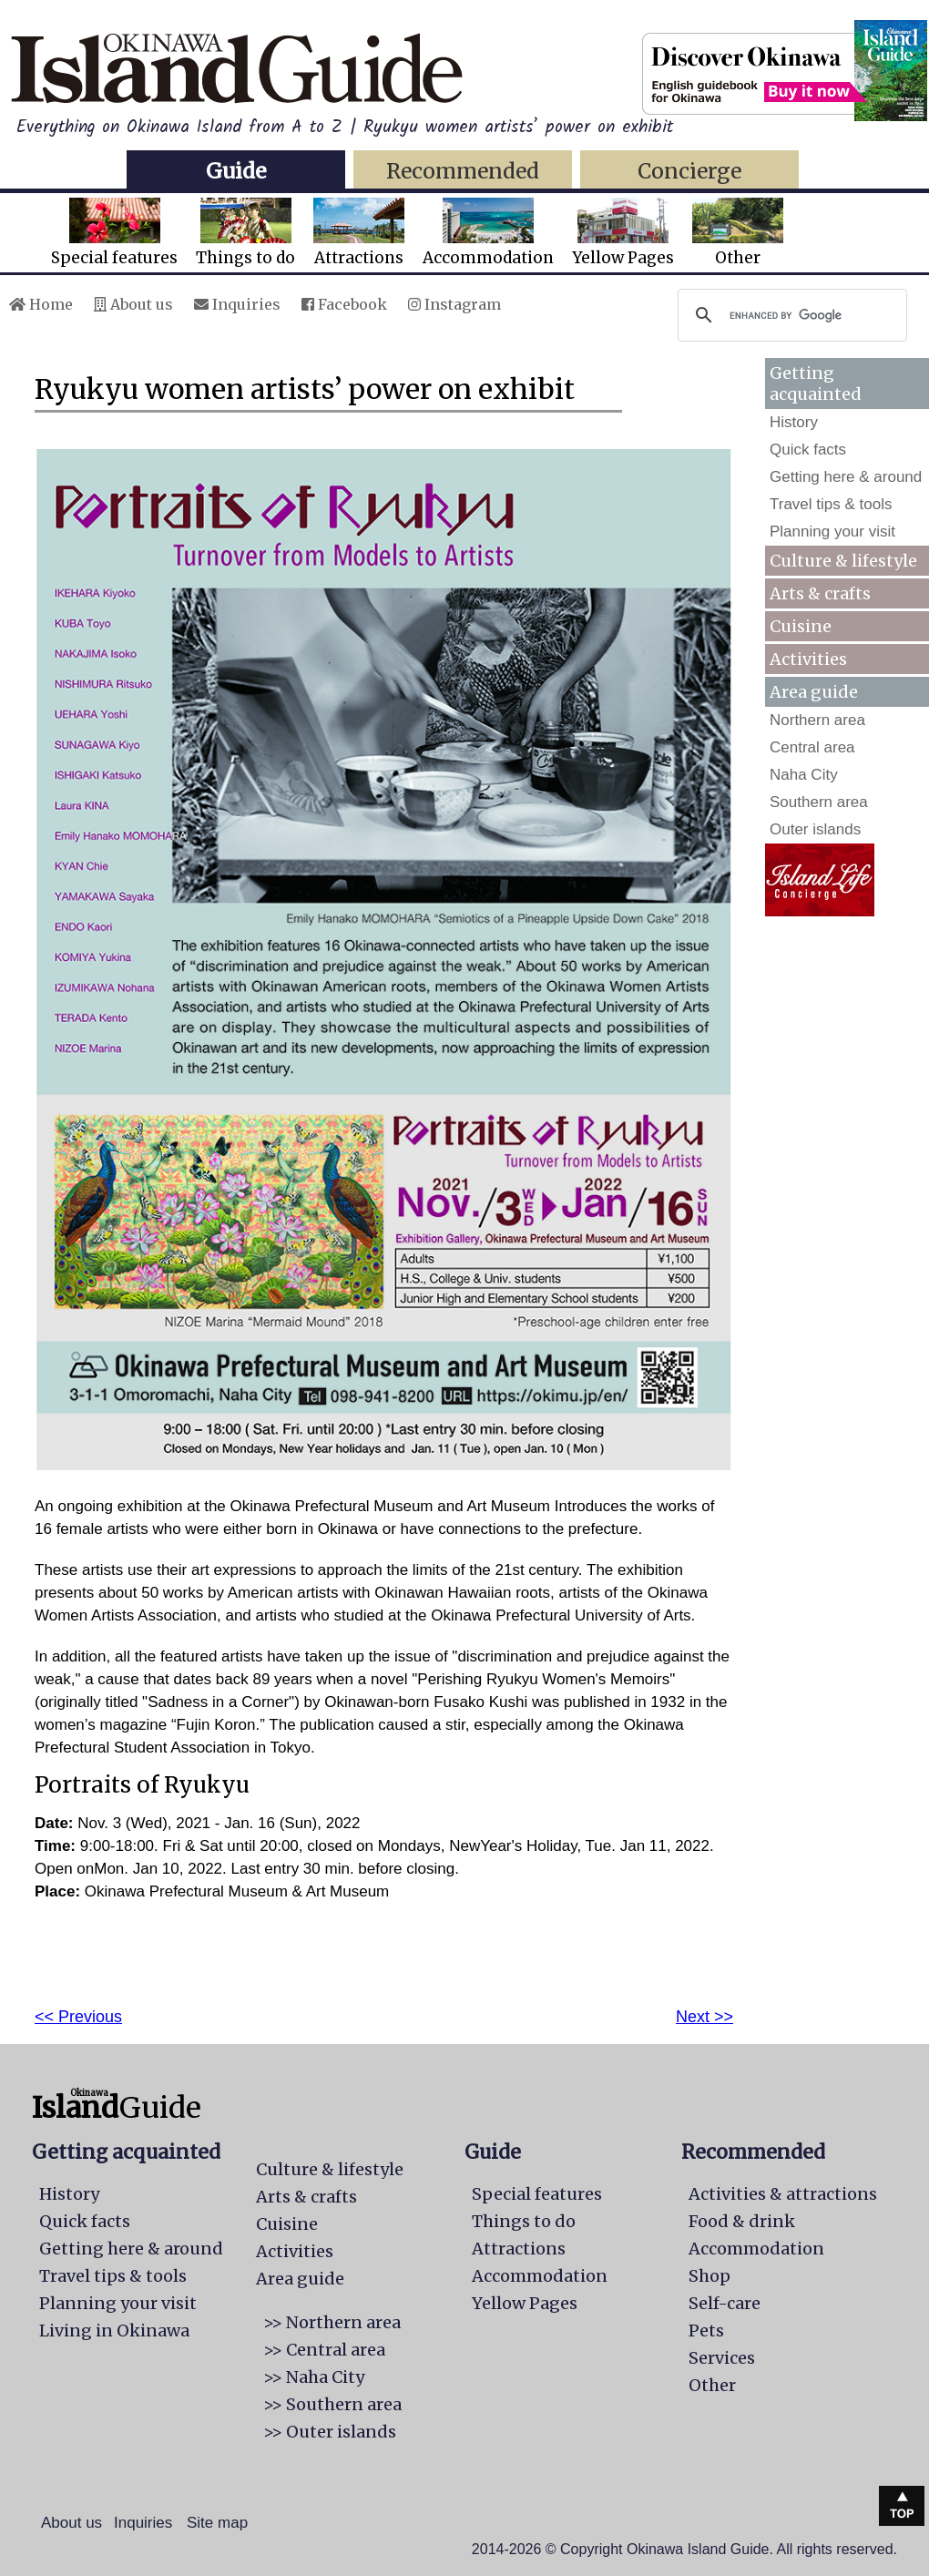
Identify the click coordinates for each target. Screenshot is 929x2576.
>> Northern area (332, 2322)
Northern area (817, 720)
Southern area (819, 802)
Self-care (725, 2303)
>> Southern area (332, 2404)
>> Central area (324, 2349)
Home (41, 304)
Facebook (344, 304)
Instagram (454, 304)
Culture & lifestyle (843, 560)
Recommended (462, 171)
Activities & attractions (783, 2193)
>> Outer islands (329, 2431)
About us (133, 304)
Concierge (689, 171)
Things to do (245, 233)
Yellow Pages (623, 233)
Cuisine (801, 626)
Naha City (804, 774)
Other (737, 233)
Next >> (704, 2017)
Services (722, 2357)
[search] (790, 315)
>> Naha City (313, 2376)
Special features (114, 233)
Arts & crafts (820, 593)
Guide (236, 171)
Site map (217, 2522)
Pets (706, 2330)
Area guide (300, 2278)
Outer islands (815, 829)
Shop (709, 2275)
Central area (812, 747)
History (794, 422)
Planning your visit (832, 531)
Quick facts (808, 449)
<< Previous (78, 2017)
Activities (808, 659)
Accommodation (488, 233)
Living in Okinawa (114, 2330)
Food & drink (742, 2221)
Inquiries (237, 304)
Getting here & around (846, 477)
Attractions (358, 233)
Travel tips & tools (831, 504)
